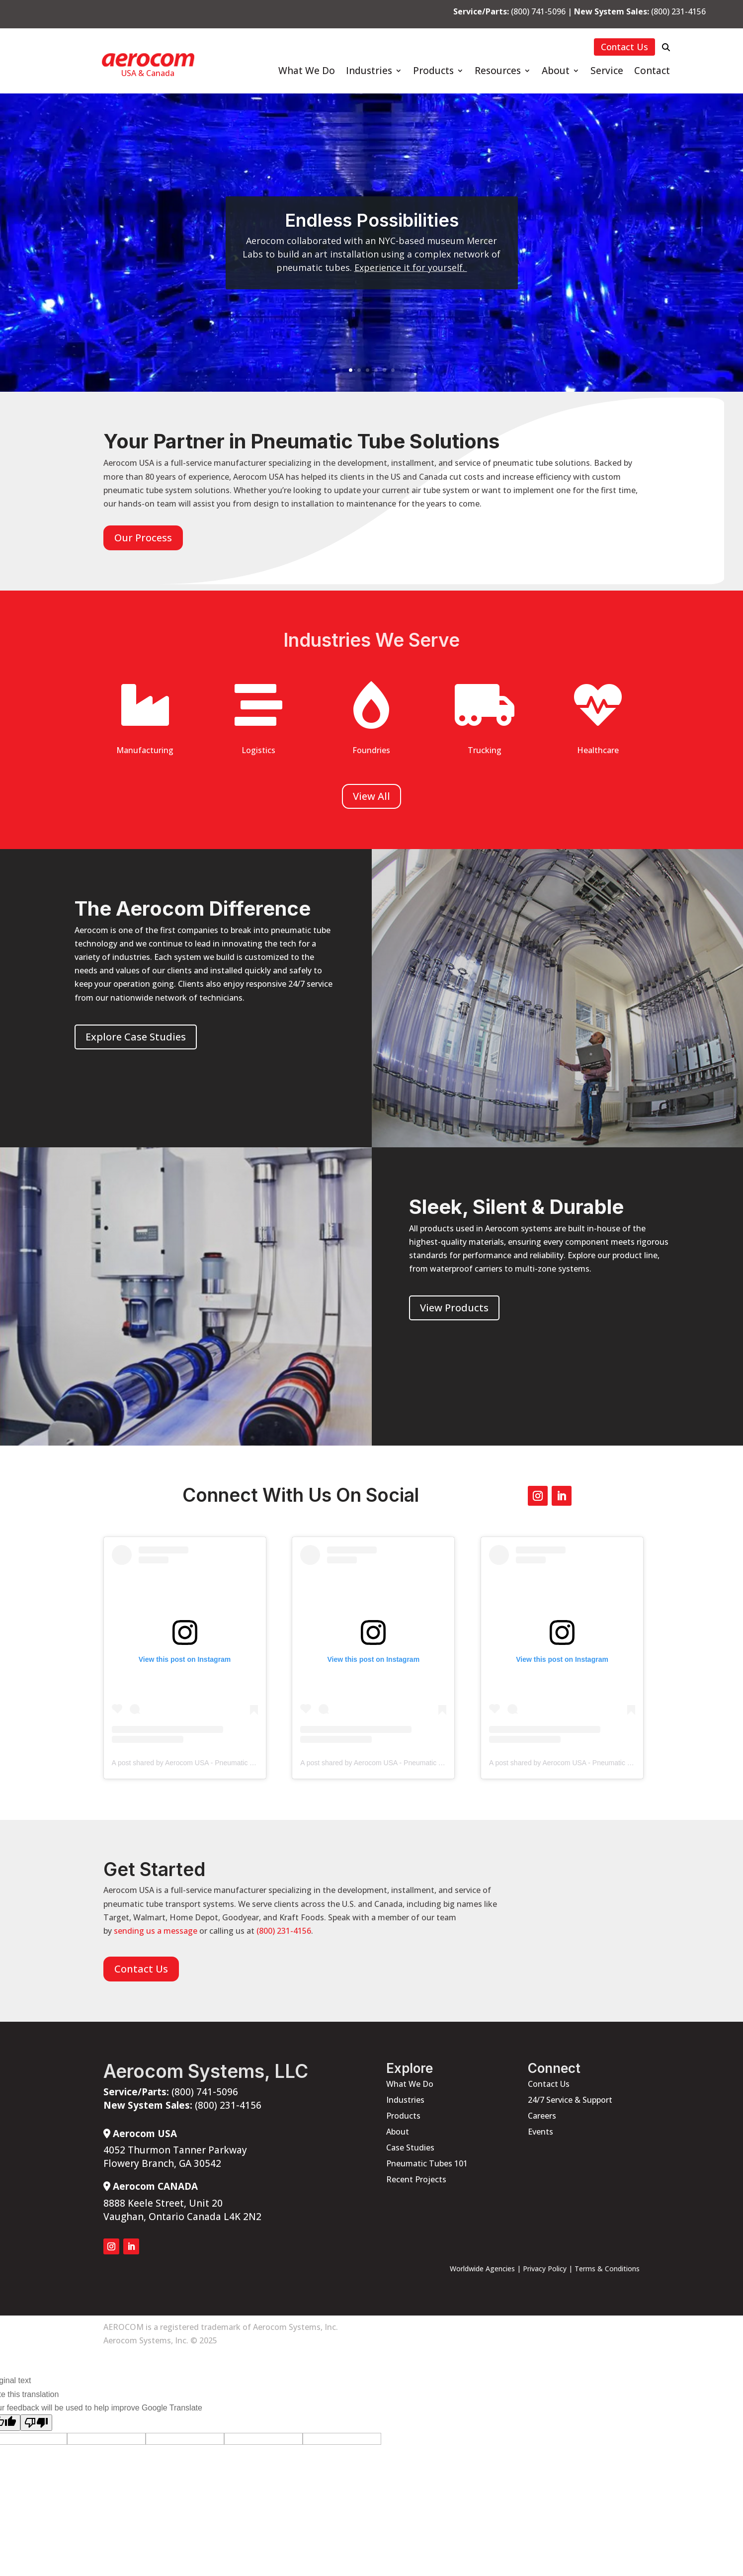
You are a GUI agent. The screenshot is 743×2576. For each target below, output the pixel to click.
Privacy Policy (545, 2268)
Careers (542, 2115)
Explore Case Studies (135, 1036)
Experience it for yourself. (410, 267)
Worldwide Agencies (482, 2268)
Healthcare (598, 750)
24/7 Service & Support (570, 2099)
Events (540, 2131)
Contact (652, 72)
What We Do (306, 72)
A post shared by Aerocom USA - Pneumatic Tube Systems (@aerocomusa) (229, 1763)
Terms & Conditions (607, 2268)
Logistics (258, 750)
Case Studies (410, 2147)
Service (606, 72)
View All (371, 796)
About (556, 72)
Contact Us (624, 47)
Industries (369, 72)
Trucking (484, 750)
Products (433, 72)
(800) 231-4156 (678, 11)
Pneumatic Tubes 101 (427, 2163)
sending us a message (155, 1930)
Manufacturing (144, 750)
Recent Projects (416, 2179)
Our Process (143, 537)
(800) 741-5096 (538, 11)
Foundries (371, 750)
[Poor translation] (36, 2422)
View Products (454, 1307)
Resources (498, 72)
